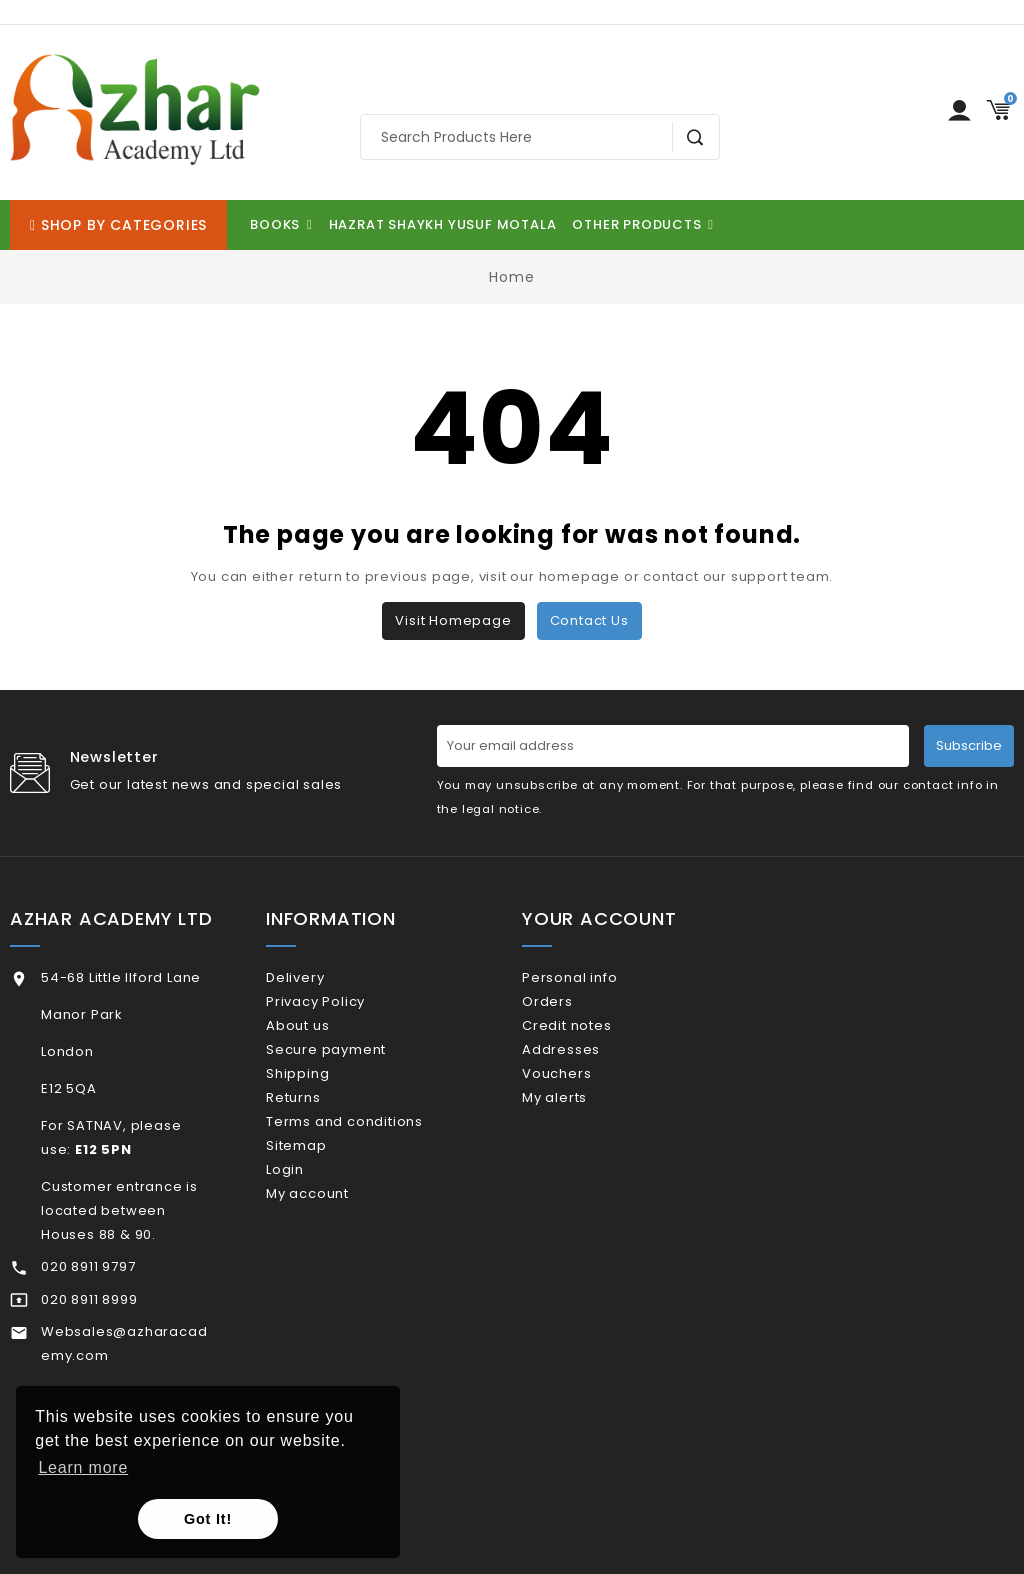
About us (323, 1042)
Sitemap (322, 1204)
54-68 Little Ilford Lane (121, 977)
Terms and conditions (370, 1172)
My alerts (580, 1140)
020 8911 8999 (89, 1299)
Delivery (321, 977)
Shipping (323, 1107)
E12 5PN (103, 1149)
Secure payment (352, 1075)
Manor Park (82, 1014)
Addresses (587, 1075)
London (67, 1051)
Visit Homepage (453, 620)
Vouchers (582, 1107)
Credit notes (592, 1042)
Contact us (589, 620)
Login (311, 1237)
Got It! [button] (208, 1519)
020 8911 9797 (88, 1266)
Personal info (595, 977)
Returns (319, 1140)
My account (333, 1269)
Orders (573, 1010)
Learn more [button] (83, 1467)
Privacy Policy (341, 1010)
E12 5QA (69, 1088)
